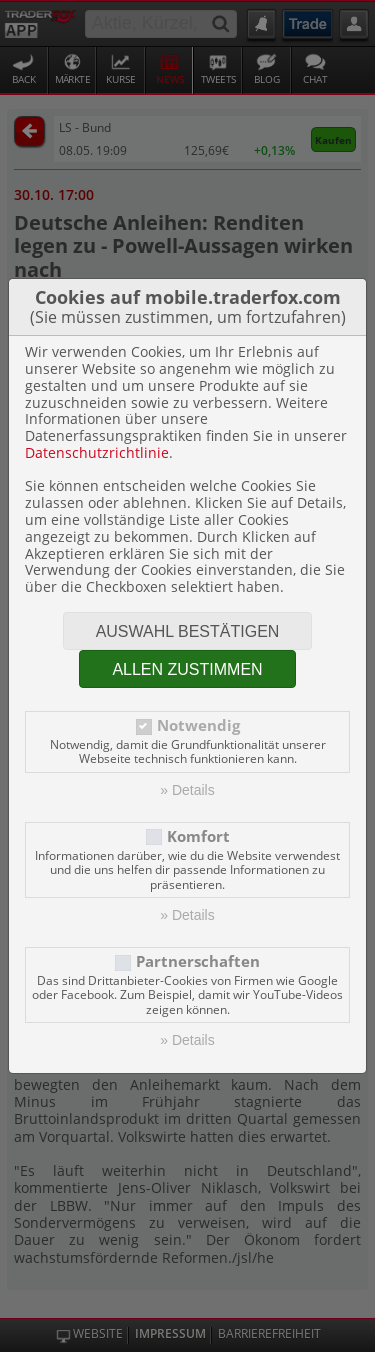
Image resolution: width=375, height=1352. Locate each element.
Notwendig (198, 725)
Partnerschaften (198, 961)
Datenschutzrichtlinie (97, 452)
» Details (187, 790)
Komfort (198, 836)
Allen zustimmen (187, 669)
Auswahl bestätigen (188, 631)
